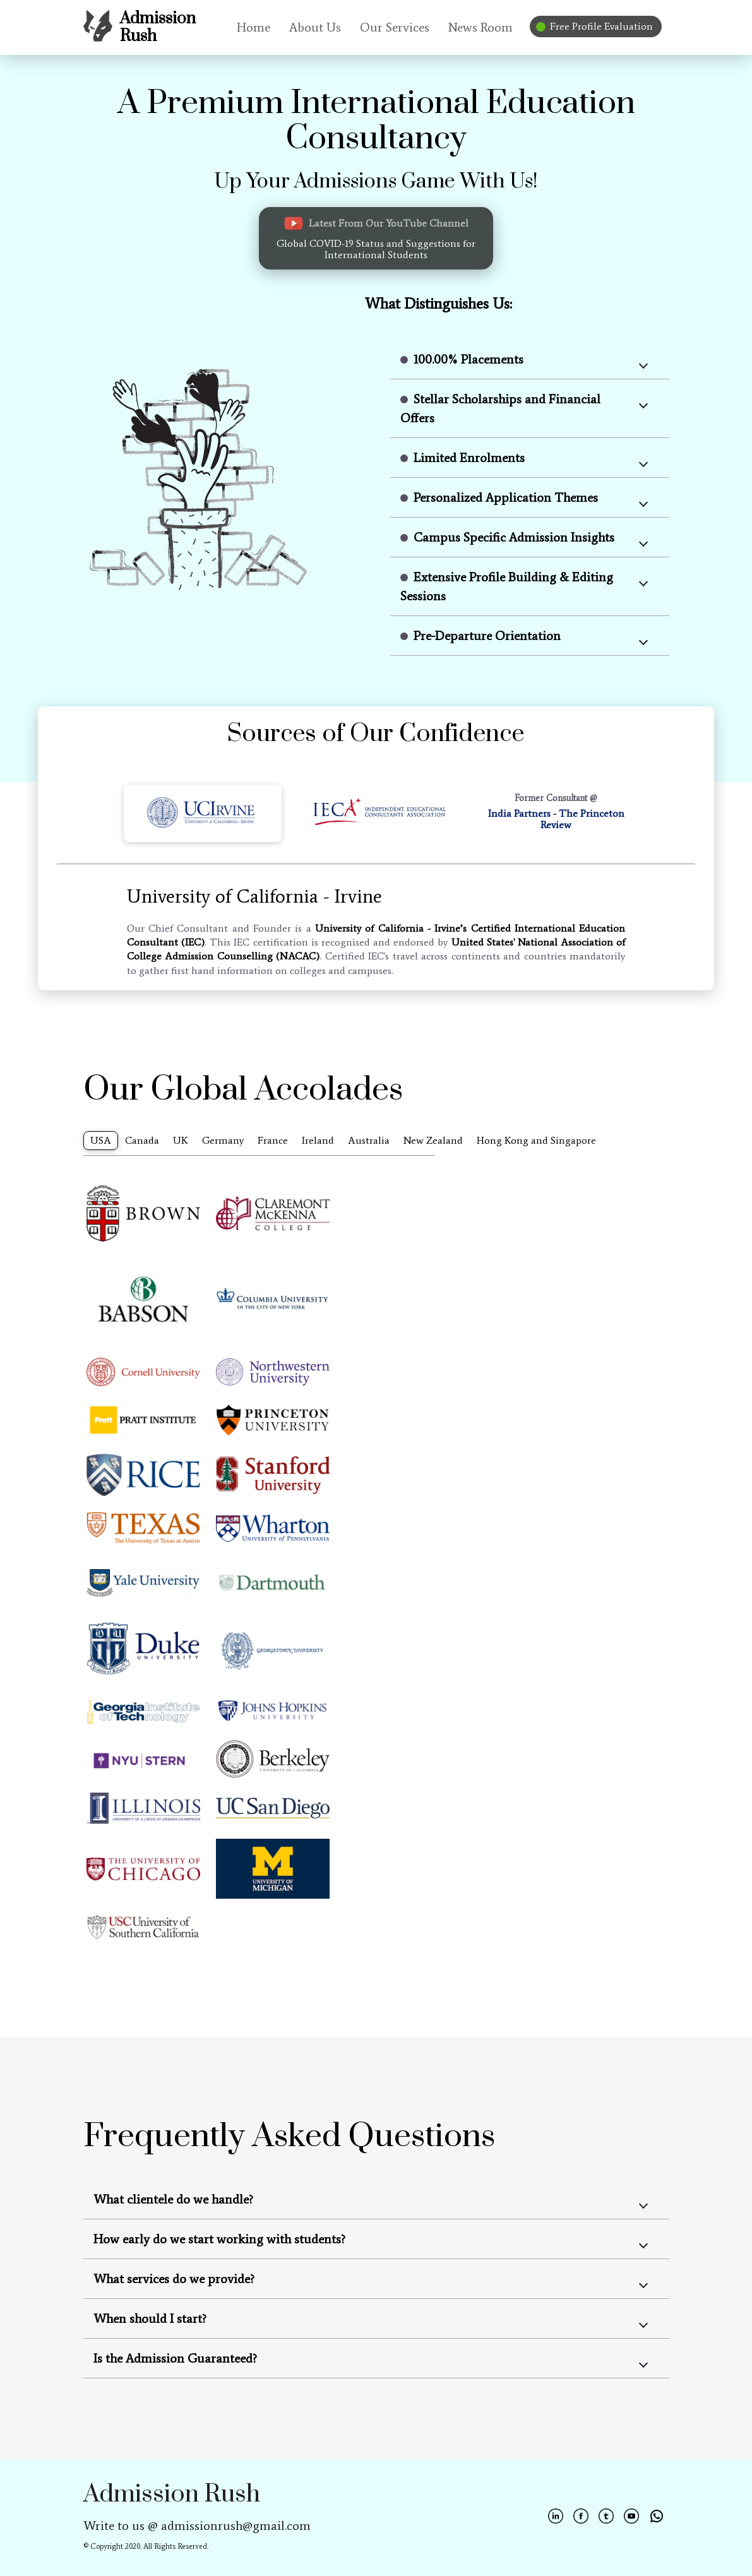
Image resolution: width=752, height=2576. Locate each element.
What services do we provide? (173, 2278)
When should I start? (149, 2318)
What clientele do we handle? (173, 2199)
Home (253, 27)
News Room (480, 27)
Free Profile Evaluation (596, 26)
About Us (315, 27)
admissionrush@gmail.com (236, 2525)
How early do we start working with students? (219, 2239)
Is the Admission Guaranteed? (175, 2358)
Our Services (394, 27)
